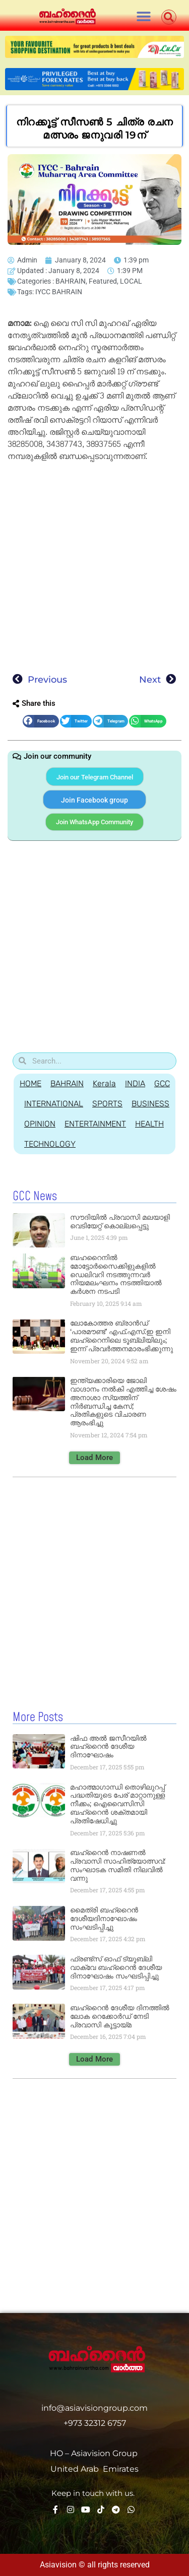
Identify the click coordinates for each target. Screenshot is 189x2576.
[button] (144, 16)
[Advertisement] (94, 564)
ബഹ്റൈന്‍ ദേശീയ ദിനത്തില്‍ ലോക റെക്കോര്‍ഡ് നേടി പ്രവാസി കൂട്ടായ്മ (119, 2016)
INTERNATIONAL (53, 1103)
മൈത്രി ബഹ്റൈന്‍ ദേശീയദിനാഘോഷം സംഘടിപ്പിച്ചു (104, 1918)
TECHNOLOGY (50, 1144)
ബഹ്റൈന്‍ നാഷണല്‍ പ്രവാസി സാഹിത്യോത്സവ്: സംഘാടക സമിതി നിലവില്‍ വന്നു (117, 1865)
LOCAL (131, 281)
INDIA (135, 1083)
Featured (103, 281)
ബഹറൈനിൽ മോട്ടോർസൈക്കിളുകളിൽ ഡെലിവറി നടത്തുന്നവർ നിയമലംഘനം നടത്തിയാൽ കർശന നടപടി (116, 1274)
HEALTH (149, 1124)
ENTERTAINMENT (95, 1124)
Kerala (104, 1083)
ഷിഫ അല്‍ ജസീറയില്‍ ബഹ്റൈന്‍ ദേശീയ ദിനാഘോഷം (108, 1747)
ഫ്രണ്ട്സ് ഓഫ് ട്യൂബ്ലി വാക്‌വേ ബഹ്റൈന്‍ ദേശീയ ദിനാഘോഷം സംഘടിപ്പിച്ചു (116, 1967)
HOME (30, 1083)
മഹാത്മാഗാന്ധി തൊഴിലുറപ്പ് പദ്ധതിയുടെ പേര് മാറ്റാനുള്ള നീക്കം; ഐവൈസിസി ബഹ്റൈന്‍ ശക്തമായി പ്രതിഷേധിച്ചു (117, 1803)
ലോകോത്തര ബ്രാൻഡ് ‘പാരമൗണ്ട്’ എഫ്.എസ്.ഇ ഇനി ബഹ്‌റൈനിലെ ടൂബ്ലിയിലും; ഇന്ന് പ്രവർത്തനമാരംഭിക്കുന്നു (121, 1335)
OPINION (39, 1124)
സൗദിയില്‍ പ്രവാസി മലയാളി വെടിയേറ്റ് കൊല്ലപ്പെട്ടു (120, 1221)
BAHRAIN (70, 281)
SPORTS (107, 1103)
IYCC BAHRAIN (58, 292)
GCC (162, 1083)
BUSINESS (150, 1103)
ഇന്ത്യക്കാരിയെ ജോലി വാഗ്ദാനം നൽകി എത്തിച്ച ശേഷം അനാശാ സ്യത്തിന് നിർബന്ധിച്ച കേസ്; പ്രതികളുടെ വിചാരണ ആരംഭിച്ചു (123, 1401)
